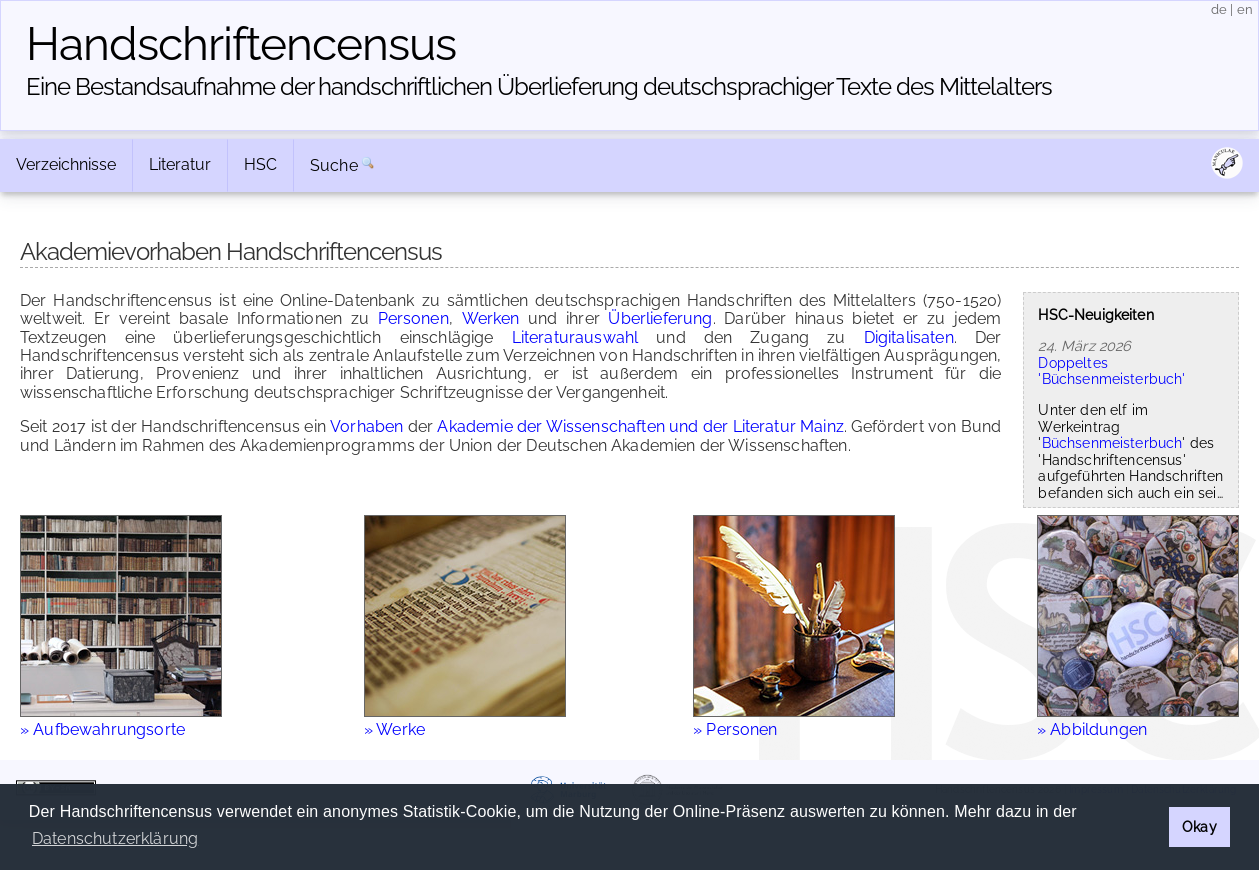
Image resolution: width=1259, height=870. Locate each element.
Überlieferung (660, 318)
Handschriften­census (241, 44)
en (1245, 9)
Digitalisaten (909, 337)
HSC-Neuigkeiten (1095, 314)
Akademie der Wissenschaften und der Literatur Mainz (640, 426)
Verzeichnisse (66, 164)
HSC (260, 164)
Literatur (180, 164)
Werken (491, 318)
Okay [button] (1199, 826)
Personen (413, 318)
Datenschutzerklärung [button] (115, 838)
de (1219, 9)
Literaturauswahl (575, 337)
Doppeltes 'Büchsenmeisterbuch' (1111, 371)
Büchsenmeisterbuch (1112, 442)
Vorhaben (366, 426)
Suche (334, 165)
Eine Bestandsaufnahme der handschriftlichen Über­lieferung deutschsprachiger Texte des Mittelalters (539, 86)
